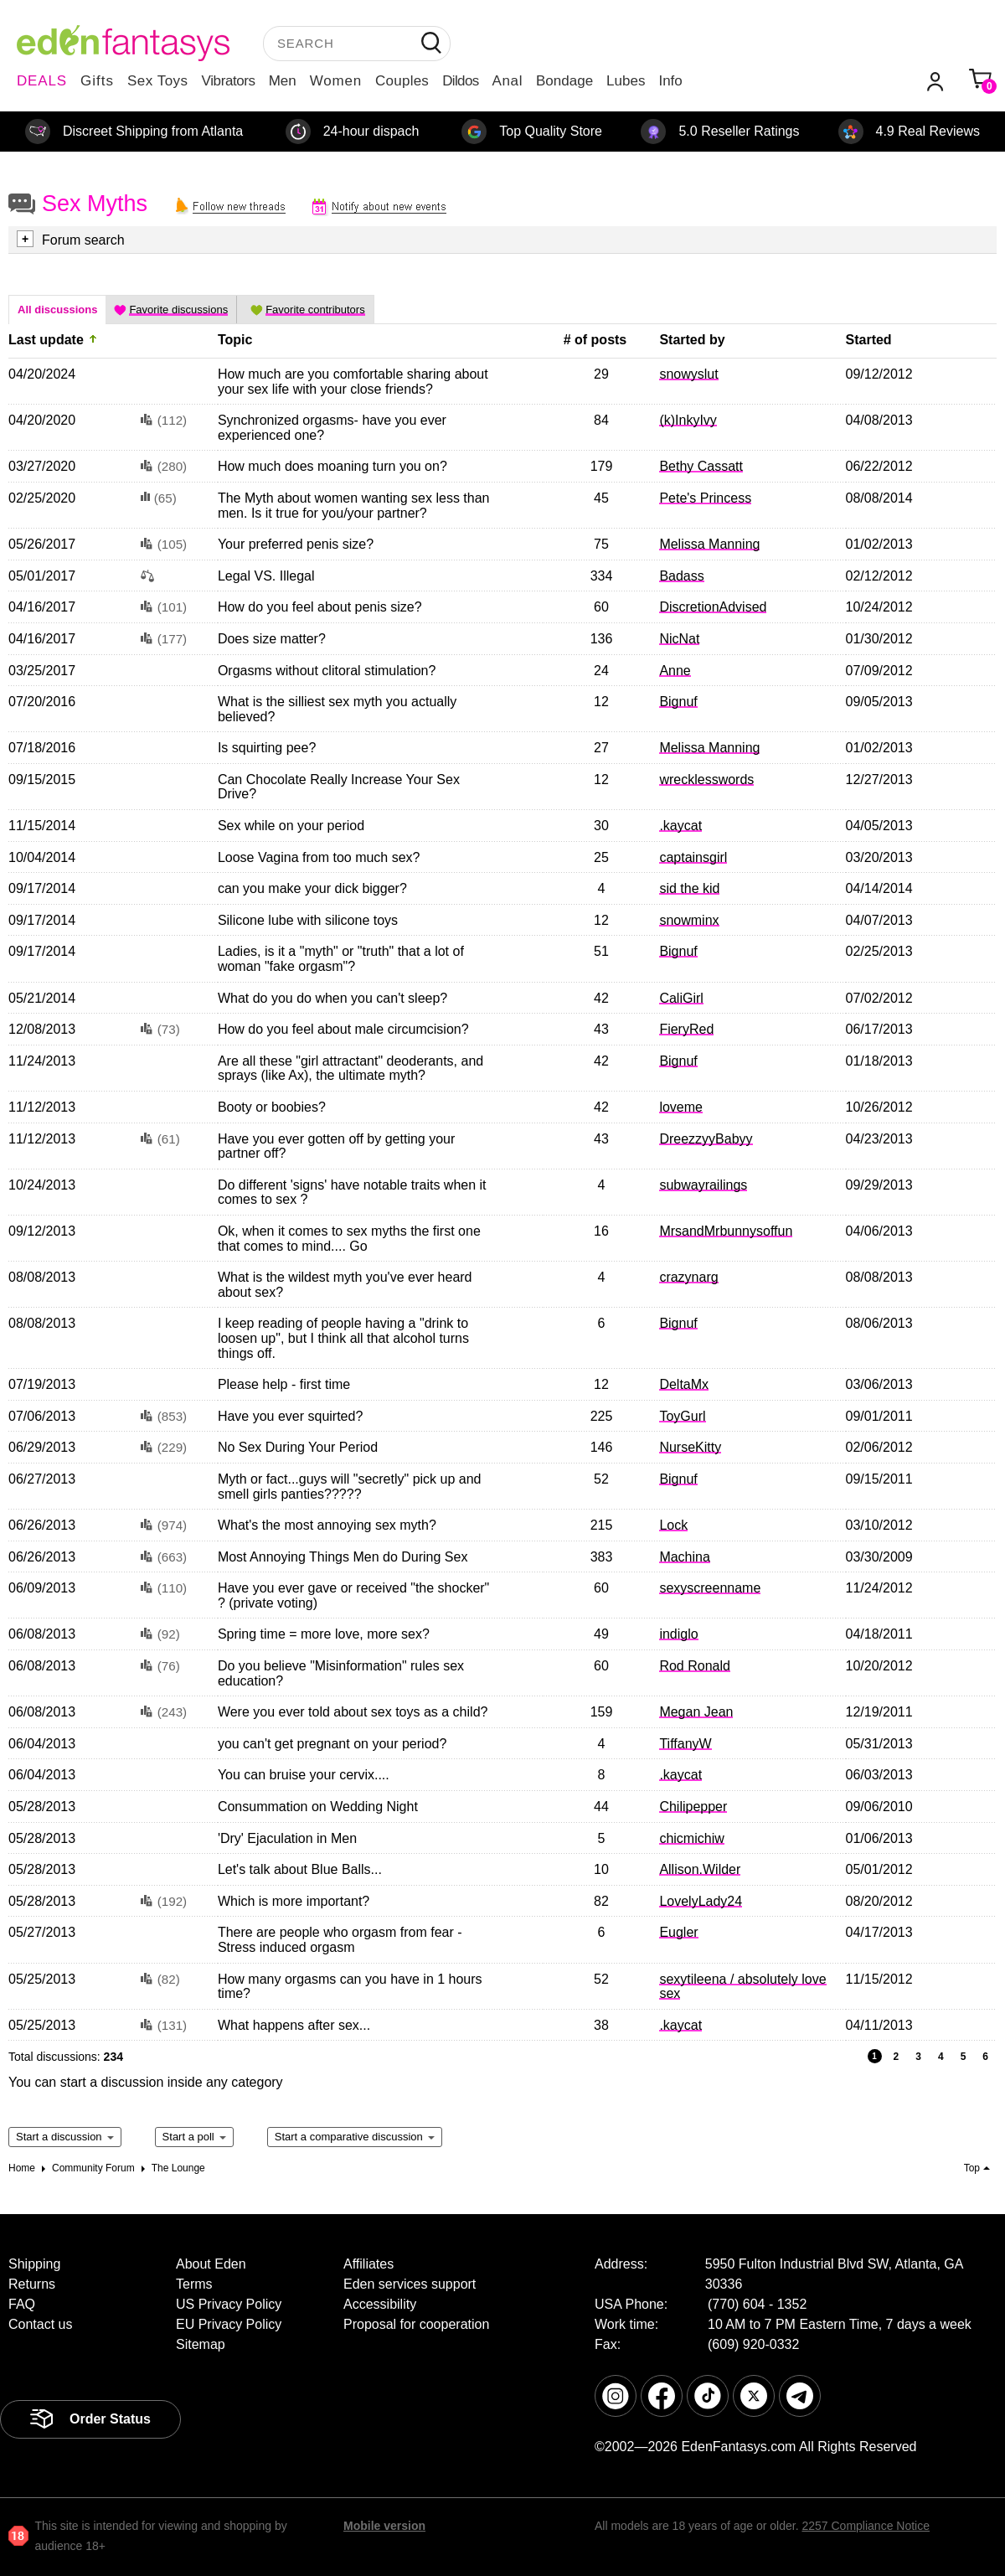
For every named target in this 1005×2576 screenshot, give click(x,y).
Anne (674, 670)
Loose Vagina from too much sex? (319, 857)
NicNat (679, 639)
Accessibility (379, 2304)
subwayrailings (703, 1185)
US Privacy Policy (228, 2304)
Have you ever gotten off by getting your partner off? (336, 1146)
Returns (31, 2284)
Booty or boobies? (272, 1107)
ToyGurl (682, 1416)
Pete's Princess (705, 498)
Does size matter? (272, 639)
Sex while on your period (291, 825)
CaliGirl (681, 998)
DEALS (42, 81)
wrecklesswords (706, 779)
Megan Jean (696, 1712)
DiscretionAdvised (712, 607)
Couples (402, 81)
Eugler (678, 1932)
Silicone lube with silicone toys (308, 920)
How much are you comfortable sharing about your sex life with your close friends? (353, 381)
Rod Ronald (694, 1666)
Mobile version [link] (384, 2525)
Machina (684, 1557)
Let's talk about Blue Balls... (300, 1869)
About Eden (211, 2264)
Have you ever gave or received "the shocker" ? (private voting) (353, 1595)
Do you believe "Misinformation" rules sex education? (341, 1673)
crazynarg (688, 1277)
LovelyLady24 (700, 1901)
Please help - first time (284, 1384)
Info (670, 81)
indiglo (678, 1634)
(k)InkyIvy (687, 420)
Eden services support (409, 2284)
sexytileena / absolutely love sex (742, 1986)
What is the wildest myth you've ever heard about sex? (345, 1284)
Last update (46, 340)
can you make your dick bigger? (312, 888)
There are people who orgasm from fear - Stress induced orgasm (340, 1939)
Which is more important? (293, 1901)
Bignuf (678, 701)
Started (869, 340)
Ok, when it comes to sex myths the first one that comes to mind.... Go (349, 1238)
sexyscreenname (709, 1588)
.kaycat (680, 825)
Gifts (97, 81)
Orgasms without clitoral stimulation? (327, 670)
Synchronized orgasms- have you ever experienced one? (332, 427)
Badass (681, 576)
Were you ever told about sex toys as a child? (353, 1712)
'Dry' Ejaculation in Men (287, 1838)
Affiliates (368, 2264)
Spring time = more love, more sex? (324, 1634)
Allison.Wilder (699, 1869)
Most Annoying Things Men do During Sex (343, 1557)
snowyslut (688, 374)
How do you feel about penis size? (320, 607)
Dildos (460, 81)
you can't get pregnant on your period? (332, 1744)
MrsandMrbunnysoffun (725, 1231)
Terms (194, 2284)
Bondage (564, 81)
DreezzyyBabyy (705, 1139)
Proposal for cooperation (416, 2324)
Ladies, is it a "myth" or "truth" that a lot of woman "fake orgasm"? (341, 958)
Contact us (40, 2324)
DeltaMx (684, 1384)
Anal (507, 81)
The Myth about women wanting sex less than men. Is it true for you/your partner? (354, 505)
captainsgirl (693, 857)
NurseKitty (690, 1447)
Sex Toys (157, 81)
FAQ (21, 2304)
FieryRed (686, 1029)
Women (336, 81)
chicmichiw (691, 1838)
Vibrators (228, 81)
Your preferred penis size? (296, 544)
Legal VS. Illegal (266, 576)
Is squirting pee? (267, 748)
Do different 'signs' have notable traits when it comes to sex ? (352, 1192)
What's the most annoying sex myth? (327, 1525)
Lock (673, 1525)
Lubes (625, 81)
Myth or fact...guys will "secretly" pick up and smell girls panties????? (350, 1486)
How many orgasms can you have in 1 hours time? (350, 1986)
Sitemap (200, 2344)
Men (282, 81)
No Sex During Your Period (298, 1447)
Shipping (34, 2264)
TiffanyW (685, 1744)
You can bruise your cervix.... (303, 1775)
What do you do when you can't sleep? (332, 998)
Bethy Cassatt (701, 466)
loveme (681, 1107)
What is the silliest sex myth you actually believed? (337, 709)
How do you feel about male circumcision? (343, 1029)
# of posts (595, 340)
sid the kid (689, 888)
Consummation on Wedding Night (318, 1806)
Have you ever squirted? (290, 1416)
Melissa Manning (709, 544)
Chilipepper (693, 1806)
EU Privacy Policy (228, 2324)
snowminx (689, 920)
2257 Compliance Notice (865, 2525)
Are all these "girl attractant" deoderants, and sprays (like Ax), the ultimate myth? (350, 1068)
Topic (235, 340)
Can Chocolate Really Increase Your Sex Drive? (339, 787)
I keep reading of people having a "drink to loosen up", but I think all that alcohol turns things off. (343, 1338)
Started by (691, 340)
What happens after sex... (294, 2025)
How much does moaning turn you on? (332, 466)
